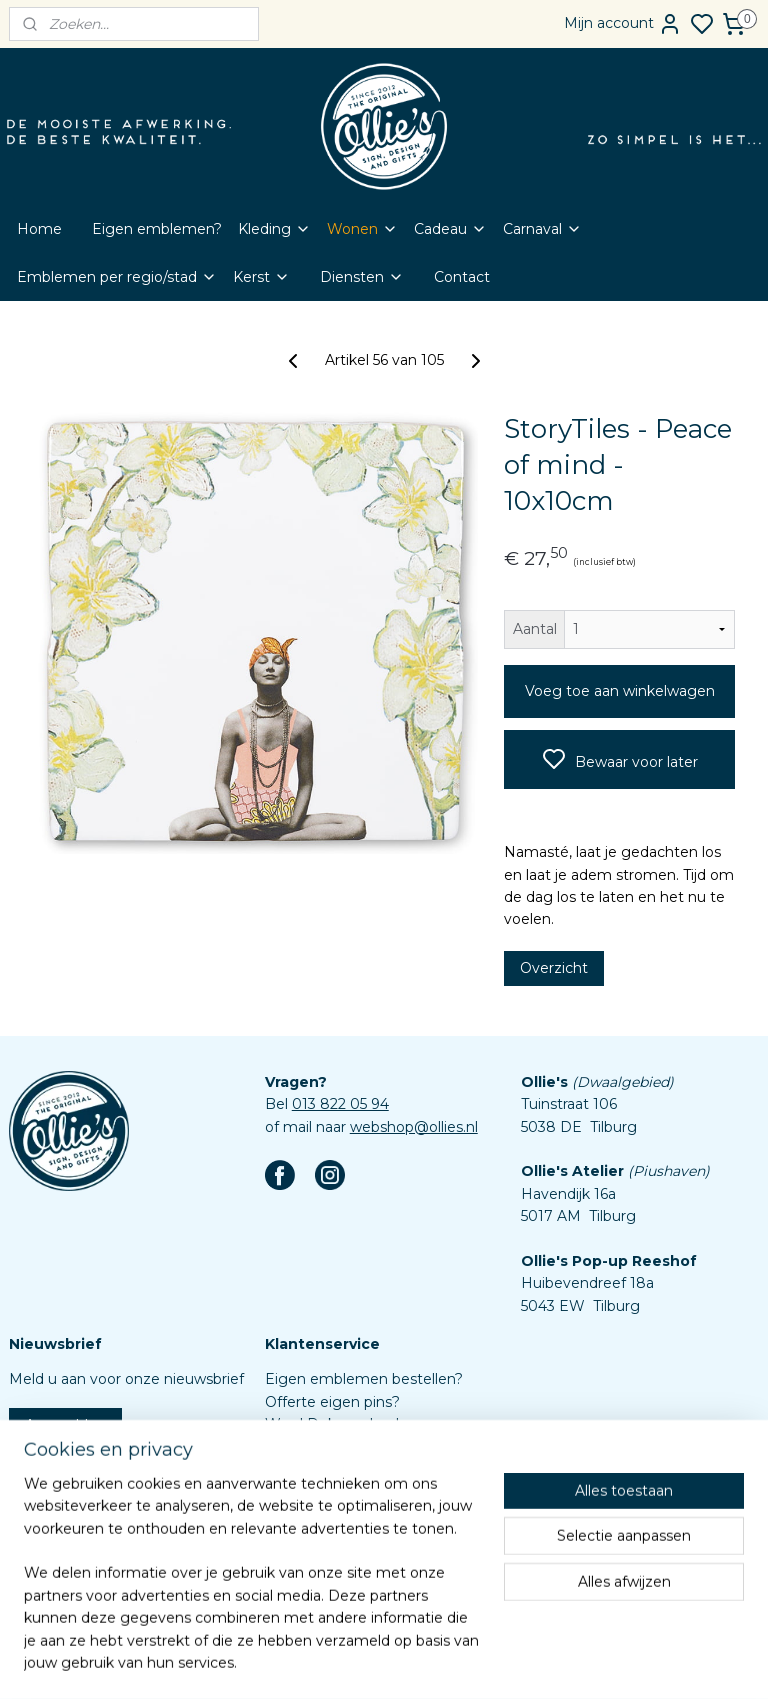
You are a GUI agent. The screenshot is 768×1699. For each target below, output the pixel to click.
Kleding (274, 229)
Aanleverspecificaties (338, 1581)
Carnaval (542, 229)
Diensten (362, 277)
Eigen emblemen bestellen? (364, 1379)
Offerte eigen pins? (332, 1402)
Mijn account (623, 24)
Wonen (362, 229)
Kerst (261, 277)
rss (465, 1662)
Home (39, 229)
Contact (462, 277)
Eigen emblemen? (157, 229)
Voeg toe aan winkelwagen (620, 691)
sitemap (428, 1662)
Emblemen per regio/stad (117, 277)
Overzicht (554, 968)
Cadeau (450, 229)
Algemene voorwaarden (349, 1513)
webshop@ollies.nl (414, 1127)
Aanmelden (65, 1425)
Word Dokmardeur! (332, 1424)
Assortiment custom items (359, 1558)
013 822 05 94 (340, 1104)
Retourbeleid (310, 1491)
